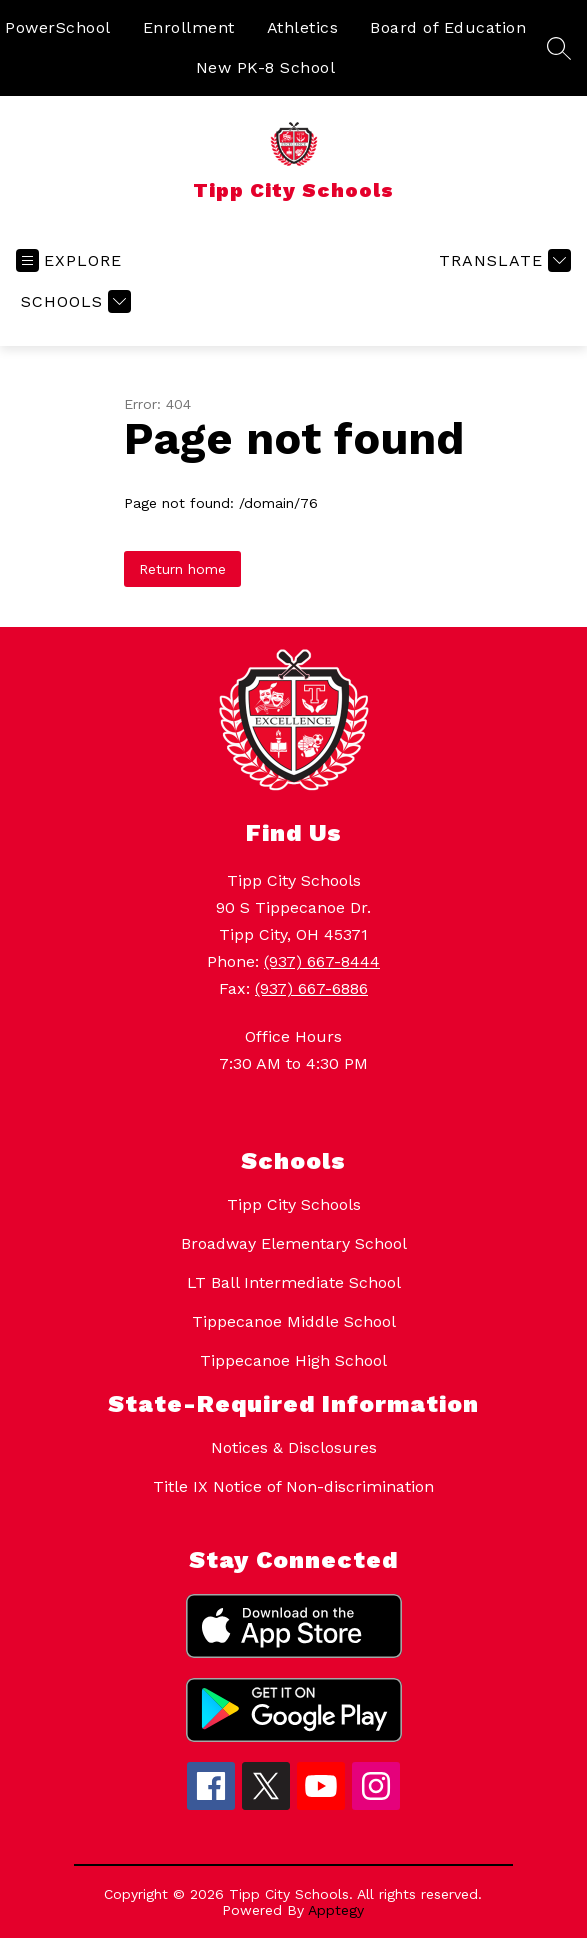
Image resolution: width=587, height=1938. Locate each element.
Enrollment (189, 27)
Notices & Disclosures (294, 1447)
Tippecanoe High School (293, 1360)
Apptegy (336, 1910)
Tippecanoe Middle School (294, 1321)
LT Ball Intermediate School (294, 1282)
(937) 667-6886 (311, 988)
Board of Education (448, 27)
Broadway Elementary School (294, 1243)
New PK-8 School (266, 67)
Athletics (303, 27)
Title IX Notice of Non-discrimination (293, 1486)
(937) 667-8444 (322, 961)
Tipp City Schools (294, 1204)
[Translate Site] (502, 260)
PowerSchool (58, 27)
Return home (182, 569)
